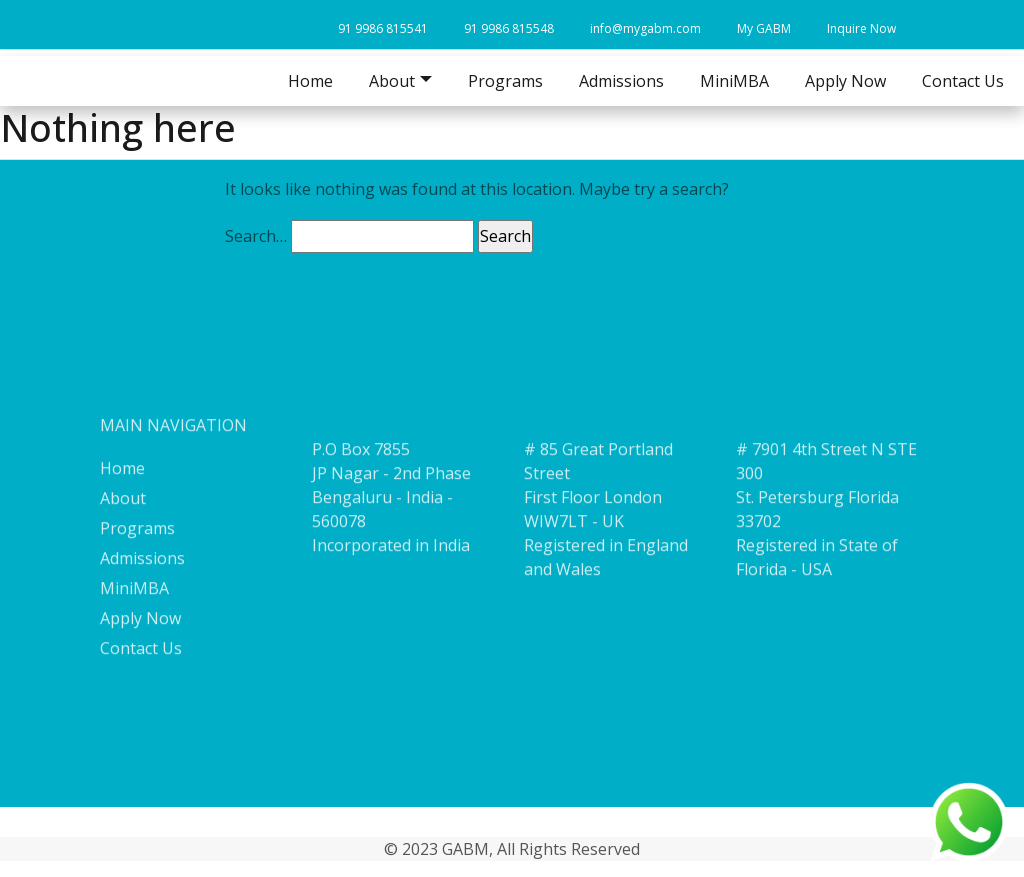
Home (310, 81)
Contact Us (963, 81)
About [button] (392, 81)
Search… (256, 236)
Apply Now (845, 81)
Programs (505, 81)
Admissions (621, 81)
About (123, 512)
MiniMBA (734, 81)
